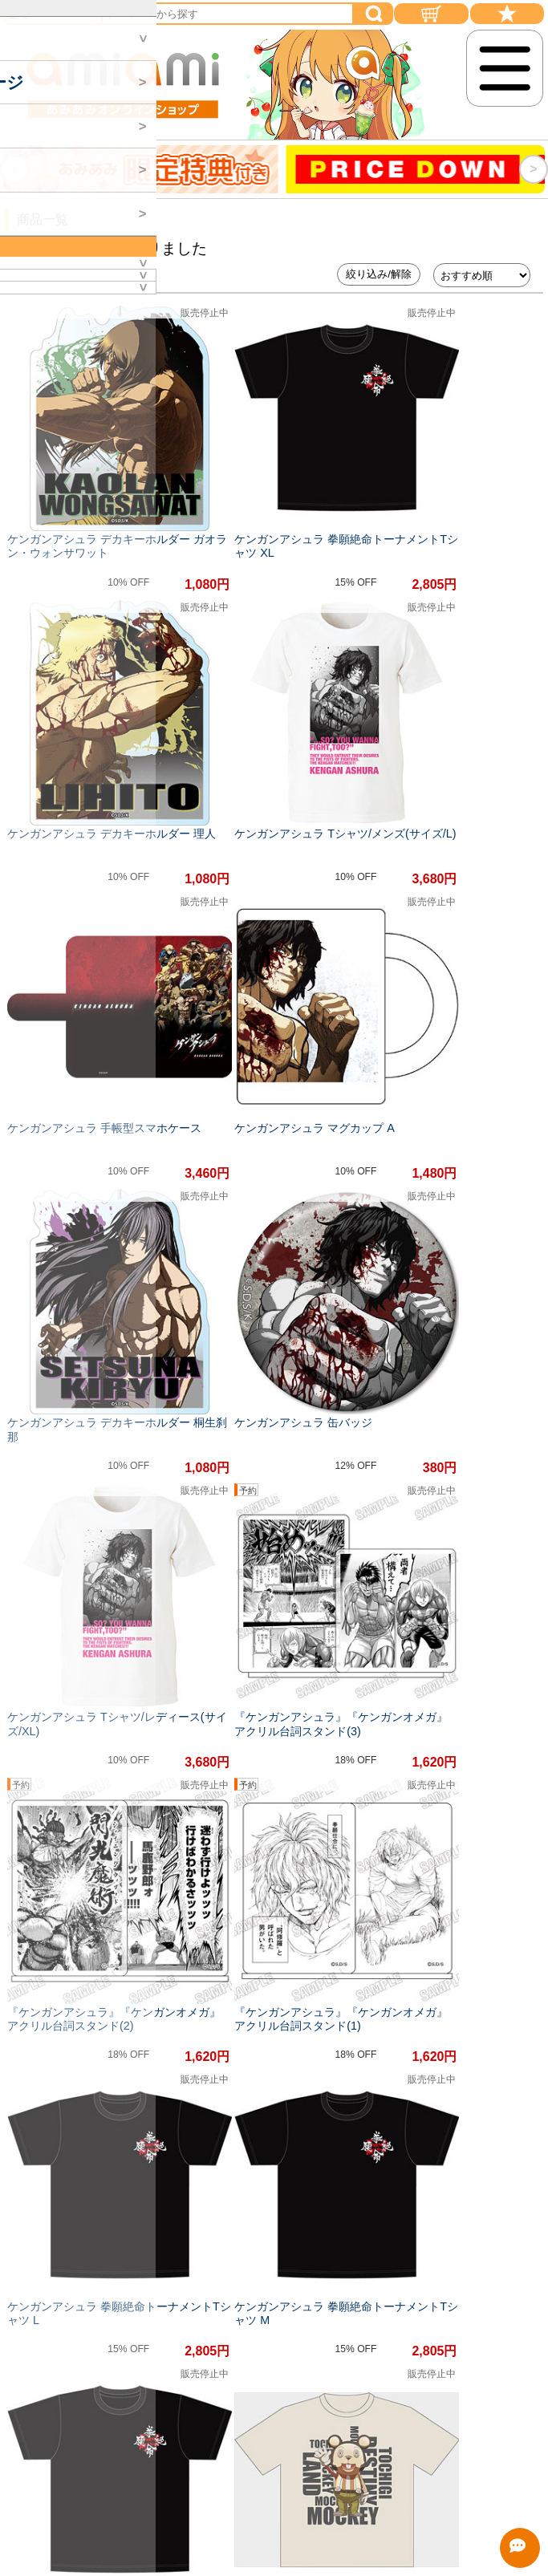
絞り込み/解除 (379, 274)
